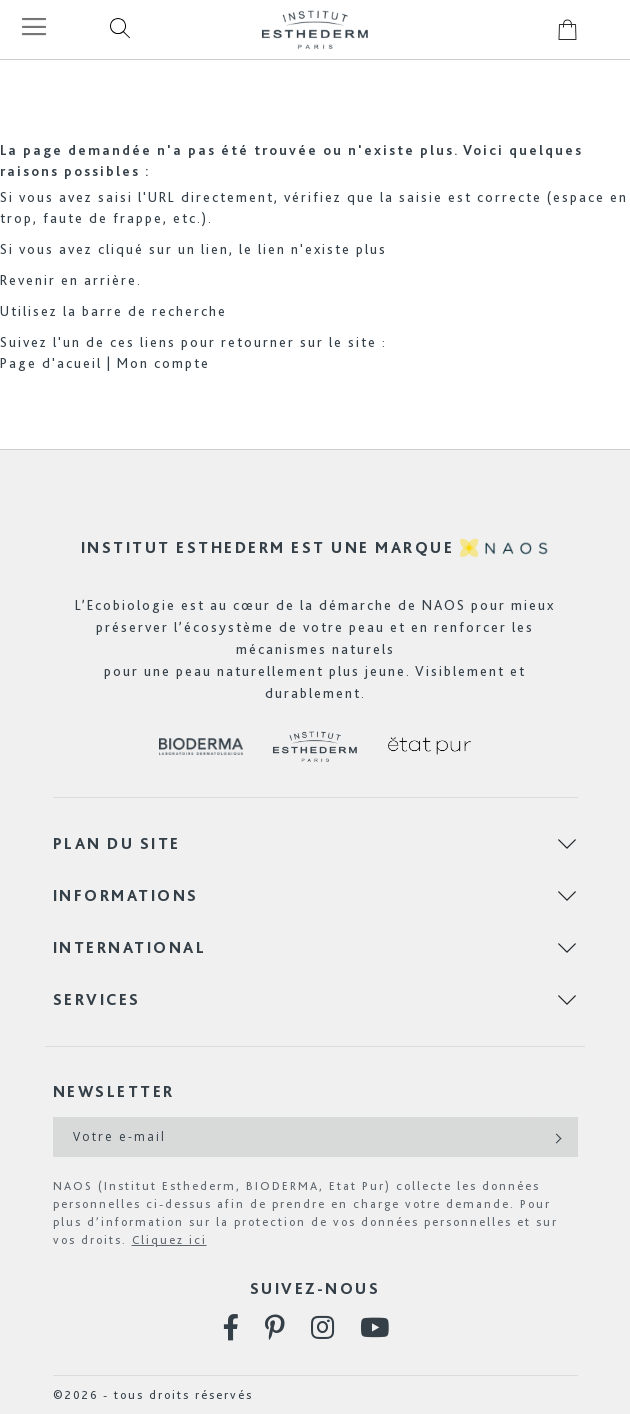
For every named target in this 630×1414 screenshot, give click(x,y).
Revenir (28, 280)
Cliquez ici (169, 1240)
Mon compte (163, 363)
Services (97, 999)
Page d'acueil (51, 363)
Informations (126, 895)
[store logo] (315, 29)
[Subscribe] (556, 1137)
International (130, 947)
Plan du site (117, 843)
